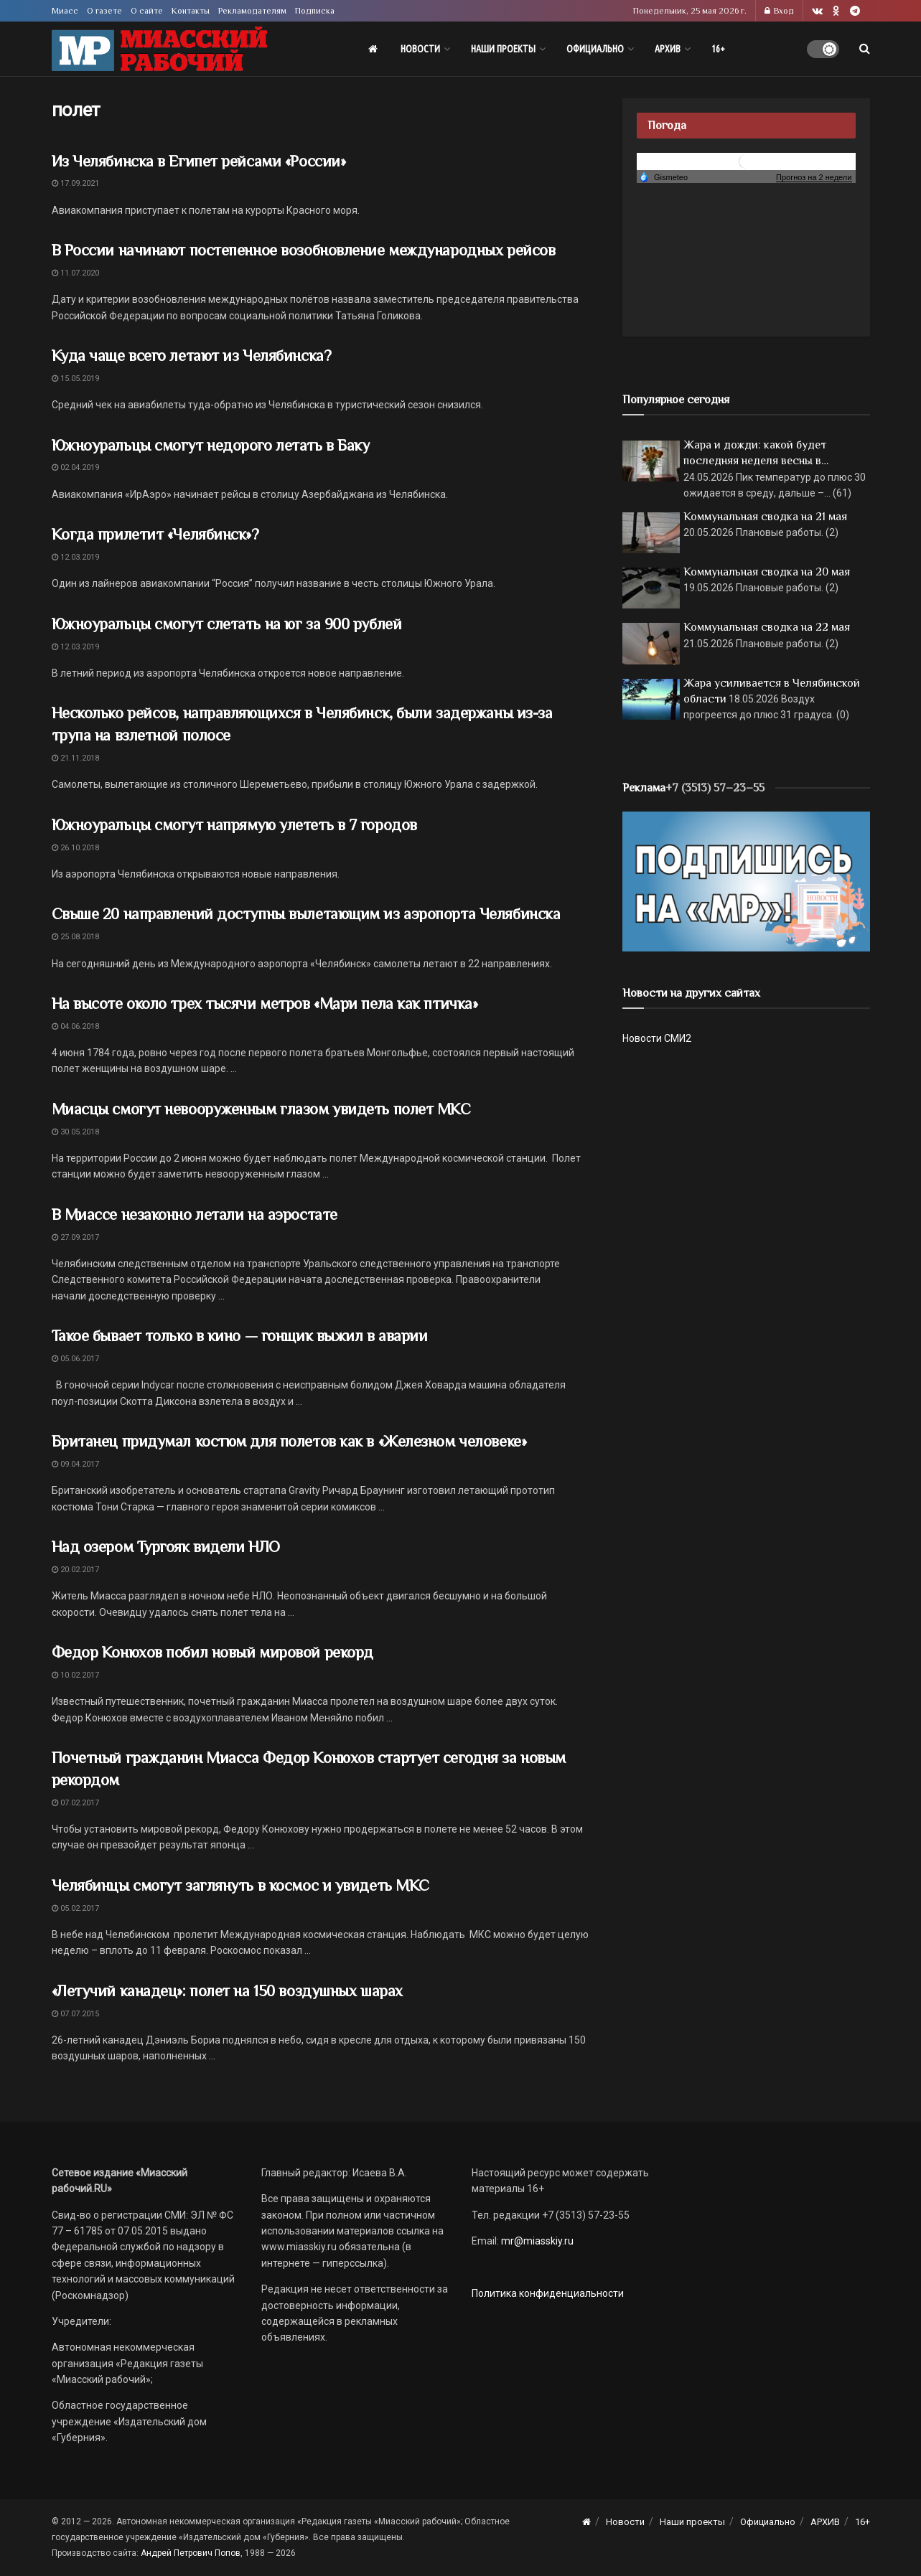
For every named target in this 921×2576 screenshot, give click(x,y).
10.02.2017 (75, 1675)
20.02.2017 (75, 1569)
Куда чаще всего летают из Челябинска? (192, 356)
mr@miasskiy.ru (536, 2241)
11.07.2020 (75, 273)
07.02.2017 (75, 1803)
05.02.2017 (75, 1908)
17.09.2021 (75, 183)
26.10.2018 (75, 847)
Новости (420, 49)
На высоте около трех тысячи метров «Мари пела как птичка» (265, 1003)
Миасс (65, 11)
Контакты (191, 11)
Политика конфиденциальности (548, 2293)
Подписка (315, 11)
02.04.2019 (75, 467)
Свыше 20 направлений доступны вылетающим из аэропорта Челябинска (306, 914)
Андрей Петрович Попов (190, 2553)
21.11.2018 (75, 758)
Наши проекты (503, 49)
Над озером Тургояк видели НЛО (166, 1547)
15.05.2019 (75, 378)
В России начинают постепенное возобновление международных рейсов (304, 250)
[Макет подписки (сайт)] (746, 880)
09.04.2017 (75, 1464)
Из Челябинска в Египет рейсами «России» (199, 161)
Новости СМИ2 (656, 1038)
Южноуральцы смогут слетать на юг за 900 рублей (227, 624)
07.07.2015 (75, 2013)
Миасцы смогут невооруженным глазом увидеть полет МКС (261, 1109)
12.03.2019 (75, 557)
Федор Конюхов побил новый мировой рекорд (212, 1652)
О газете (104, 11)
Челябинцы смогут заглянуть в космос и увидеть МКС (240, 1885)
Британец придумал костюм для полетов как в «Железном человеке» (289, 1441)
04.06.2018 (75, 1026)
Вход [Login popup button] (779, 11)
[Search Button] (864, 49)
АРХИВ (668, 49)
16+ (718, 49)
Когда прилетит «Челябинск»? (155, 534)
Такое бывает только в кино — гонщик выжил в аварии (240, 1336)
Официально (595, 49)
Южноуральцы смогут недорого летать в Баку (211, 445)
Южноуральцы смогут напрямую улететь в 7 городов (234, 825)
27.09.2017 (75, 1237)
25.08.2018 (75, 936)
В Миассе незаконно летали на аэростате (194, 1214)
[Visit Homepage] (159, 49)
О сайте (147, 11)
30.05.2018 (75, 1132)
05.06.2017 (75, 1358)
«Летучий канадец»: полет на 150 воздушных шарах (227, 1991)
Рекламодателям (252, 11)
